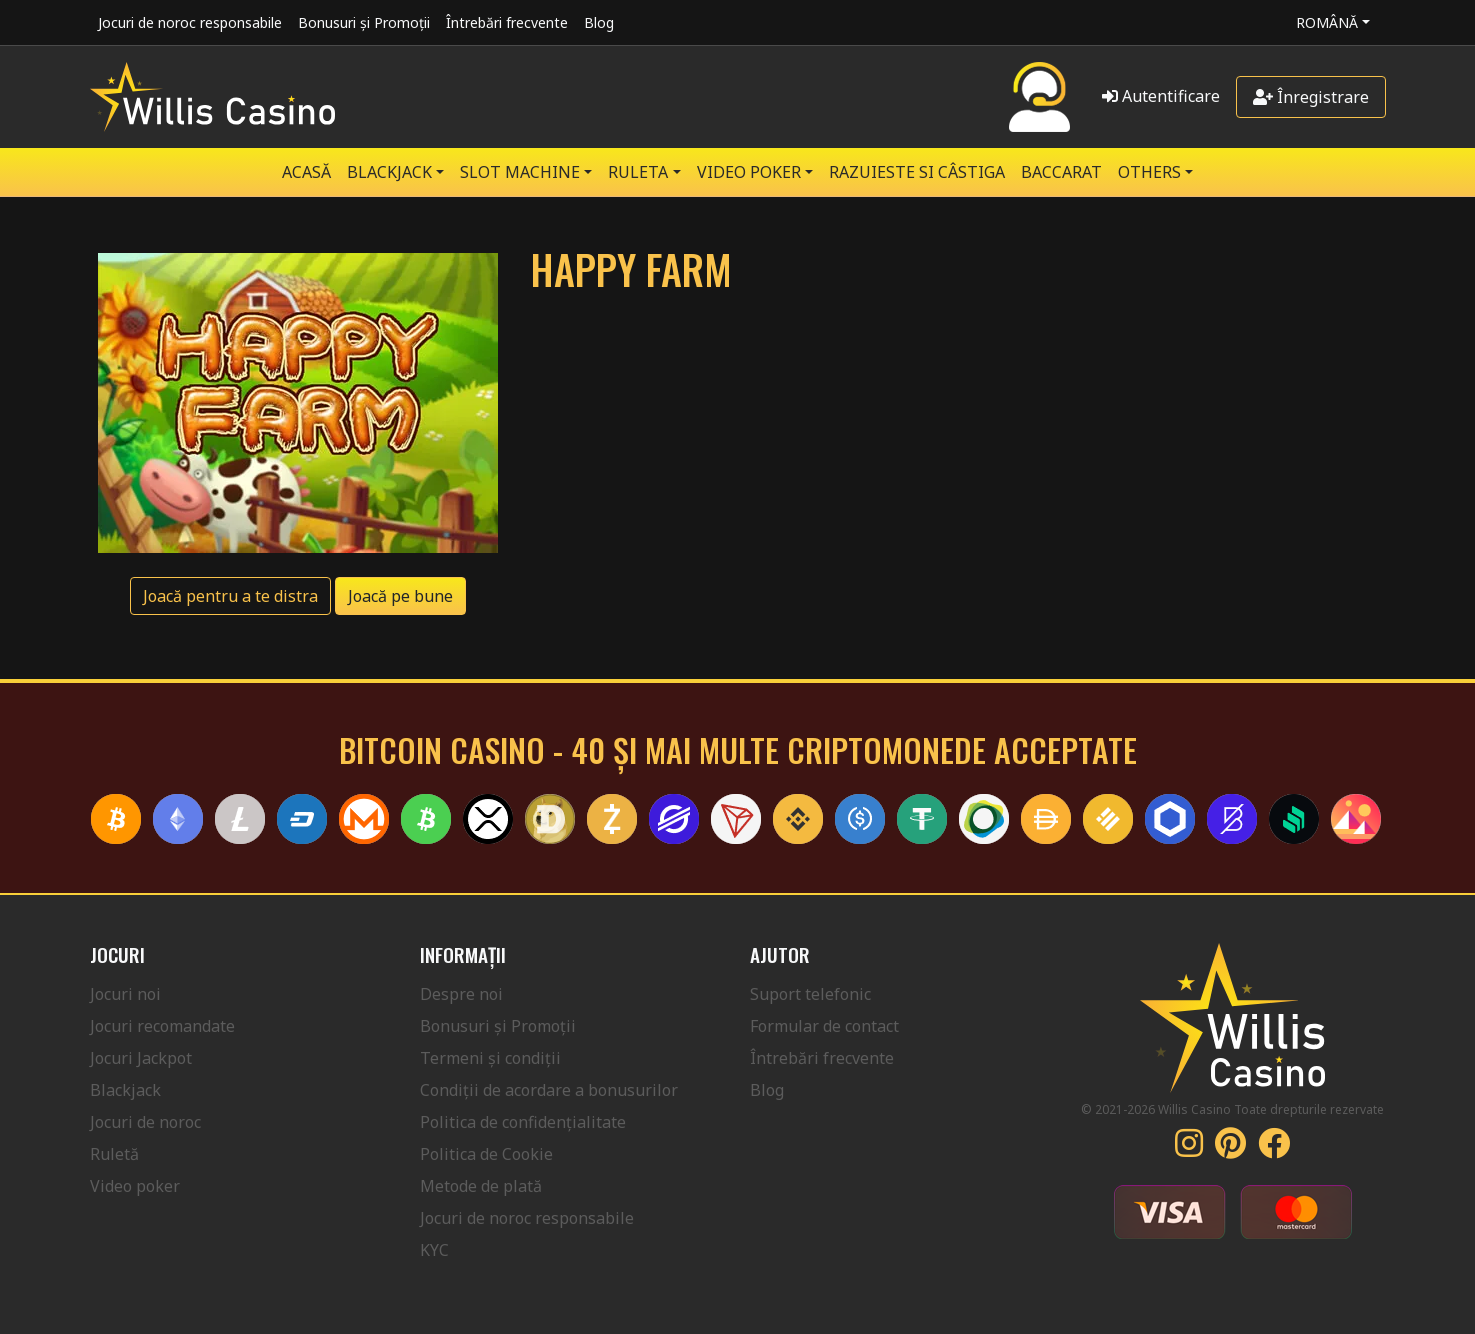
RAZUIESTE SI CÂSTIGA (917, 172)
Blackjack (125, 1090)
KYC (434, 1250)
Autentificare (1161, 96)
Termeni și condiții (490, 1058)
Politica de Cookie (486, 1154)
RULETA (638, 172)
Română (1327, 22)
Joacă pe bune (400, 596)
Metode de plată (481, 1186)
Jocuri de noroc (145, 1122)
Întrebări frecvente (507, 22)
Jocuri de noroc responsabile (190, 22)
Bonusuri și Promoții (364, 22)
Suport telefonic (810, 994)
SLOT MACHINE (520, 172)
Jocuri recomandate (162, 1026)
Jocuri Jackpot (141, 1058)
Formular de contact (824, 1026)
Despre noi (461, 994)
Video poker (135, 1186)
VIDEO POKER (749, 172)
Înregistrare (1311, 97)
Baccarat (1061, 172)
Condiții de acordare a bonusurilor (549, 1090)
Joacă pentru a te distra (230, 596)
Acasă (306, 172)
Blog (599, 22)
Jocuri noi (125, 994)
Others (1149, 172)
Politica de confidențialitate (523, 1122)
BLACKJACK (389, 172)
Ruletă (114, 1154)
